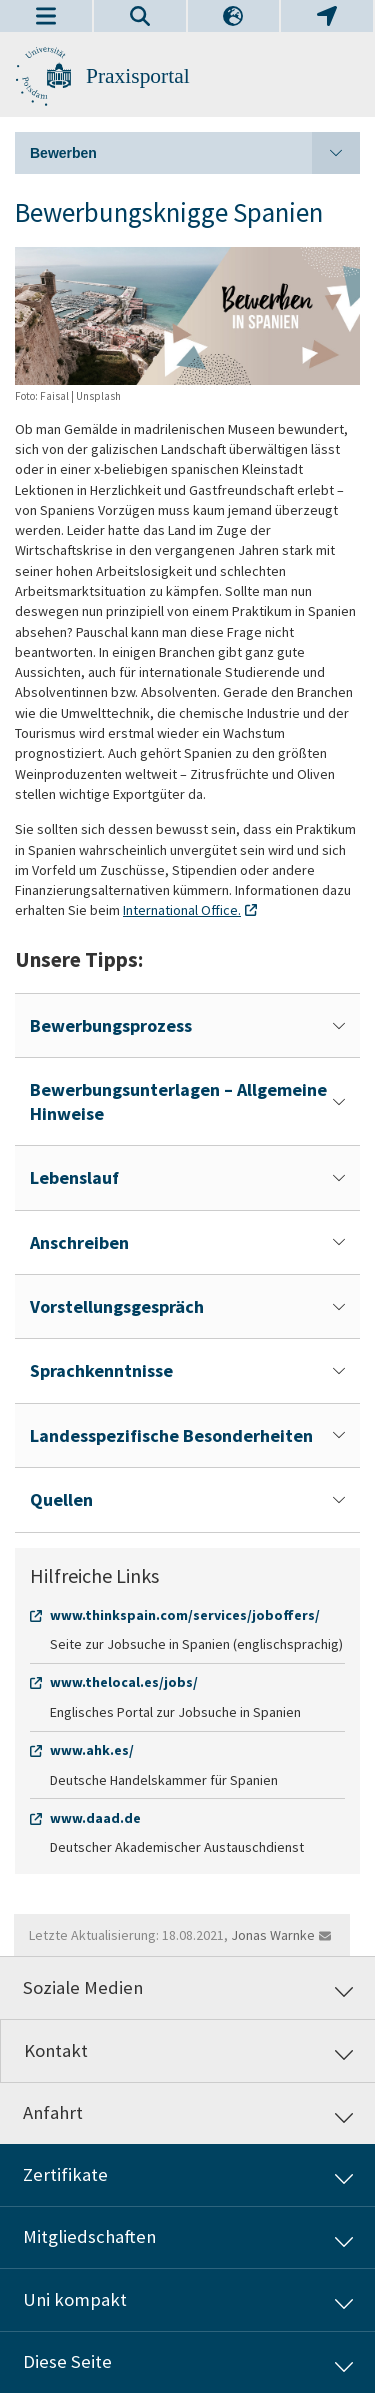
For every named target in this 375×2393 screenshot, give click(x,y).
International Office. (182, 910)
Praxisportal (138, 76)
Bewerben (195, 153)
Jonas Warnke (273, 1935)
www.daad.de (95, 1818)
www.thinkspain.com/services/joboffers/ (185, 1615)
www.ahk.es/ (92, 1750)
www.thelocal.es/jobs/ (124, 1682)
